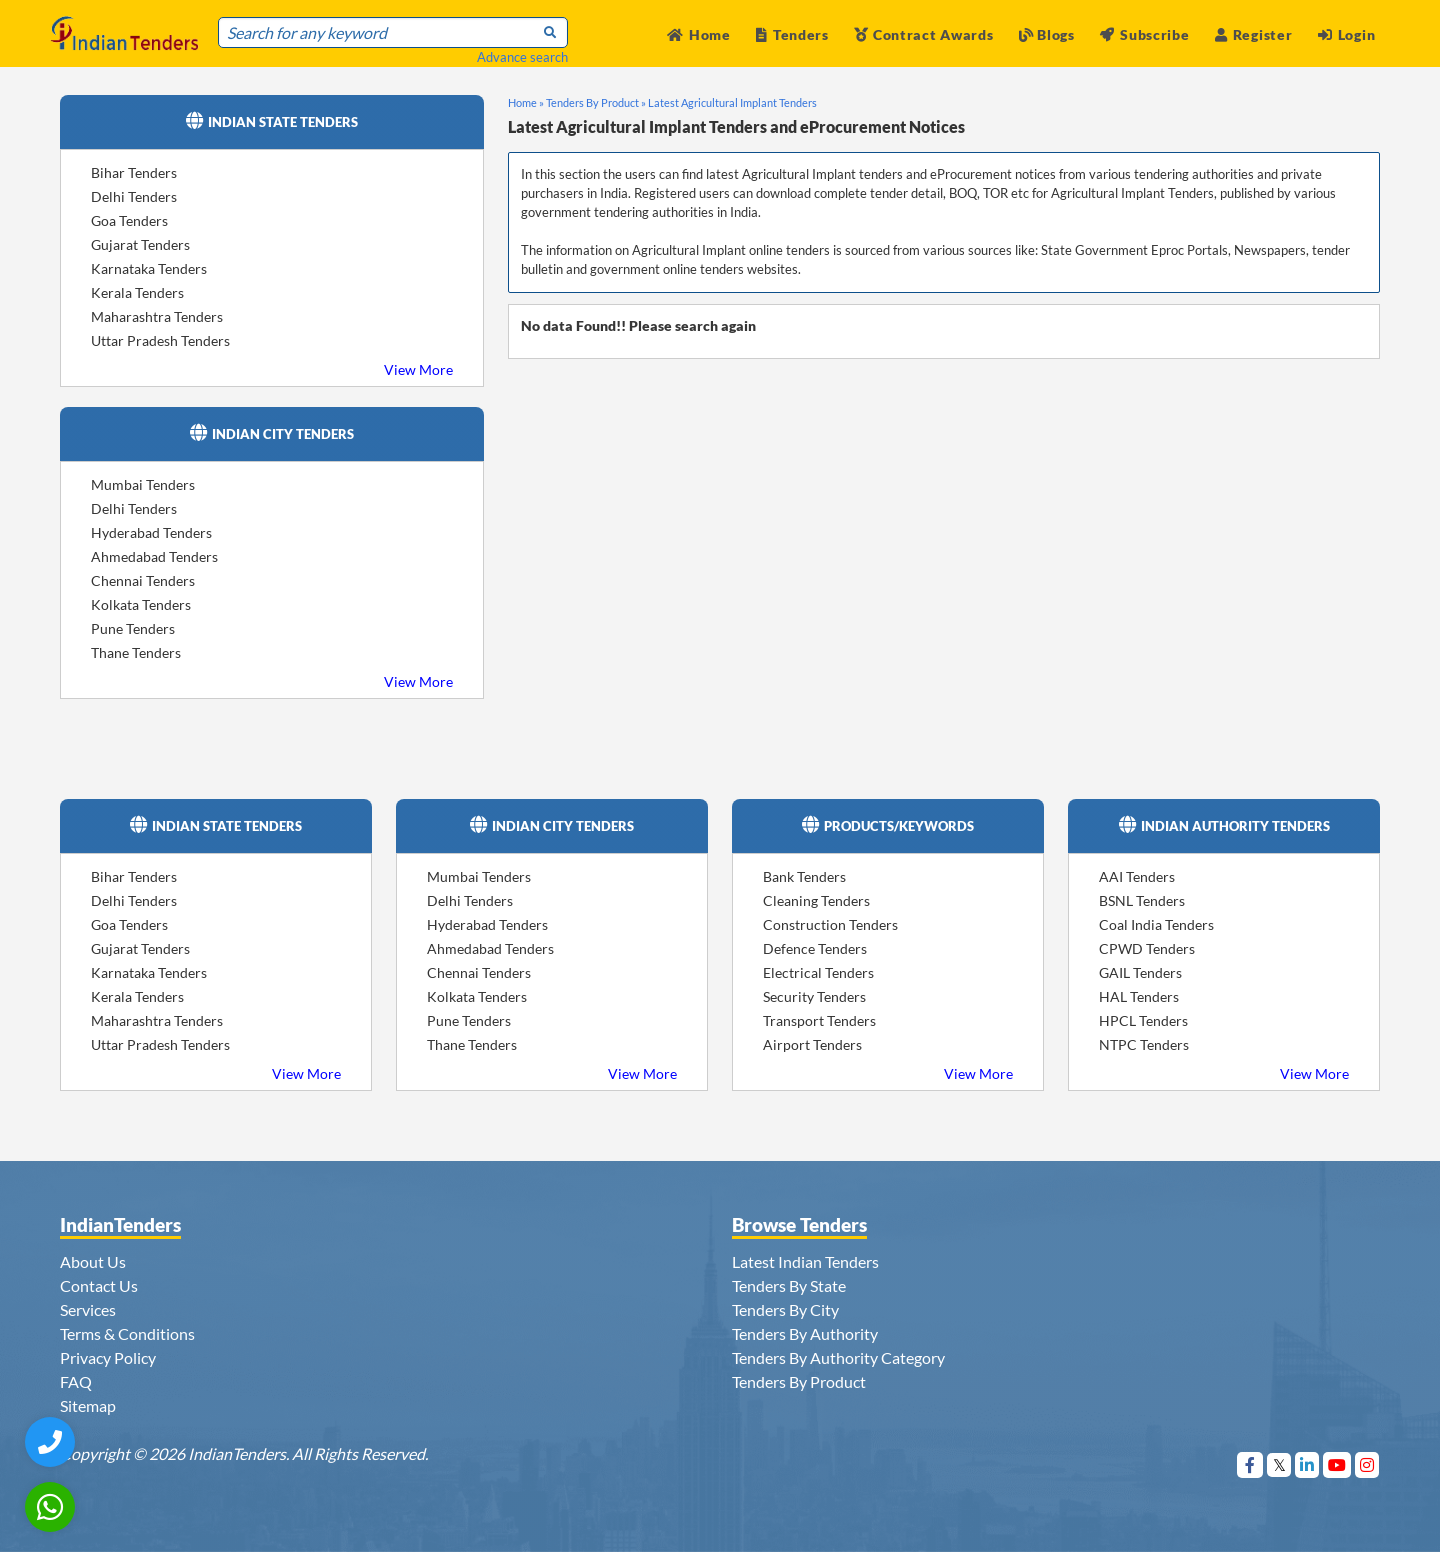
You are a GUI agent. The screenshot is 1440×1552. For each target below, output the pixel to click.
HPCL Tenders (1143, 1020)
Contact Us (99, 1285)
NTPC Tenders (1144, 1044)
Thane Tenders (136, 652)
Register (1253, 34)
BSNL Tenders (1142, 900)
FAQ (76, 1381)
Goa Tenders (129, 220)
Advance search (522, 57)
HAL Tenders (1139, 996)
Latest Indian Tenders (805, 1261)
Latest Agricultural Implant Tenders (732, 102)
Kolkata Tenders (141, 604)
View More (418, 369)
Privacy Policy (108, 1357)
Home (699, 34)
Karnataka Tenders (149, 268)
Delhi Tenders (134, 196)
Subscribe (1144, 34)
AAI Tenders (1137, 876)
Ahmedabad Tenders (154, 556)
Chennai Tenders (143, 580)
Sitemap (88, 1405)
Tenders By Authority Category (838, 1357)
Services (88, 1309)
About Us (93, 1261)
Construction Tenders (830, 924)
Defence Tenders (815, 948)
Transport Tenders (819, 1020)
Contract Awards (923, 34)
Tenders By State (789, 1285)
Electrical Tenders (818, 972)
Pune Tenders (133, 628)
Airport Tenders (812, 1044)
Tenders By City (785, 1309)
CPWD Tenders (1147, 948)
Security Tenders (814, 996)
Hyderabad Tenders (151, 532)
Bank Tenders (804, 876)
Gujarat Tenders (140, 244)
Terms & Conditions (127, 1333)
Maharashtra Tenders (157, 316)
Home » (526, 102)
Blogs (1047, 34)
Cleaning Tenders (816, 900)
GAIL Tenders (1140, 972)
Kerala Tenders (137, 292)
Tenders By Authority (805, 1333)
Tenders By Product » (596, 102)
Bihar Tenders (134, 172)
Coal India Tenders (1156, 924)
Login (1346, 34)
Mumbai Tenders (143, 484)
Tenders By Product (799, 1381)
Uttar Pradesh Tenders (160, 340)
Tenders (792, 34)
